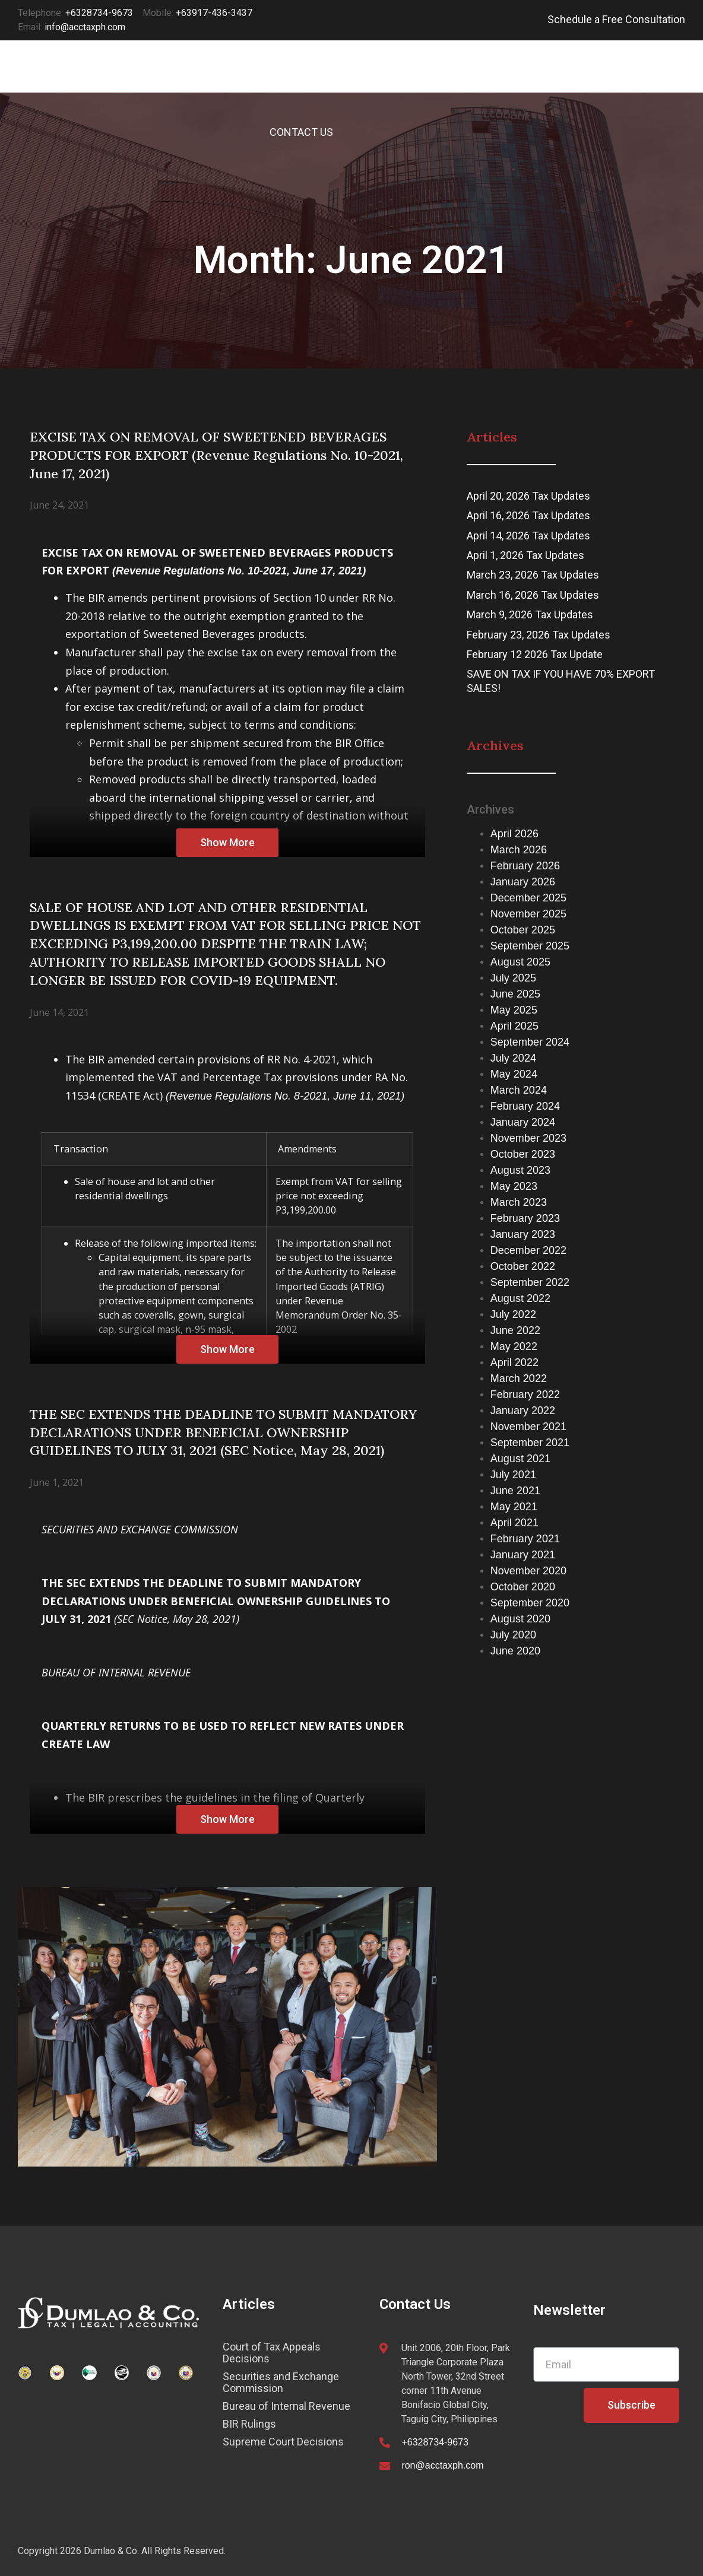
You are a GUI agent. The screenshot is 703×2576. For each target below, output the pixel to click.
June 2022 (515, 1330)
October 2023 (522, 1154)
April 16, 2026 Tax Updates (528, 515)
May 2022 (513, 1346)
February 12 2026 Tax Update (535, 654)
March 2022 (518, 1378)
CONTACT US (301, 132)
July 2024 (513, 1058)
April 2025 (514, 1026)
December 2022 (528, 1250)
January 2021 (522, 1555)
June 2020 (515, 1651)
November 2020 (528, 1571)
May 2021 (513, 1507)
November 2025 (528, 914)
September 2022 (529, 1282)
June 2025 (515, 994)
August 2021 (520, 1459)
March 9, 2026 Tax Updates (530, 614)
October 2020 (522, 1587)
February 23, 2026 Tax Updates (538, 634)
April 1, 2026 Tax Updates (525, 555)
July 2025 (513, 978)
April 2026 (514, 834)
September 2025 (529, 946)
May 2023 (513, 1186)
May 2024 (513, 1074)
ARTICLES (421, 79)
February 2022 (525, 1394)
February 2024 (525, 1106)
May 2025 (513, 1010)
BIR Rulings (249, 2424)
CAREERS (581, 78)
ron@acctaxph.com (442, 2465)
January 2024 (522, 1122)
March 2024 (518, 1090)
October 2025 (522, 930)
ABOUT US (505, 78)
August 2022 (520, 1298)
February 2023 (525, 1218)
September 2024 (529, 1042)
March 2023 (518, 1202)
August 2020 (520, 1619)
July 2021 (513, 1475)
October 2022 (522, 1266)
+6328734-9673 (434, 2442)
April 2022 (514, 1362)
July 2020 (513, 1635)
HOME (269, 78)
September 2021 (529, 1443)
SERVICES (338, 78)
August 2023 (520, 1170)
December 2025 (528, 898)
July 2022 (513, 1314)
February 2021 (525, 1539)
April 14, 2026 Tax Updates (528, 535)
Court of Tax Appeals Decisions (272, 2353)
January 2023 (522, 1234)
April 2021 (514, 1523)
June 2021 (515, 1491)
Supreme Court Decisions (283, 2442)
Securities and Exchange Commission (281, 2382)
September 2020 (529, 1603)
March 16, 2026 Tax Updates (533, 595)
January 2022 (522, 1410)
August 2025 (520, 962)
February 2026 (525, 866)
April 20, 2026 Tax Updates (528, 496)
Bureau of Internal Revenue (286, 2406)
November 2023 (528, 1138)
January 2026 (522, 882)
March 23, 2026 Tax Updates (533, 574)
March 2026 (518, 850)
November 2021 (528, 1426)
